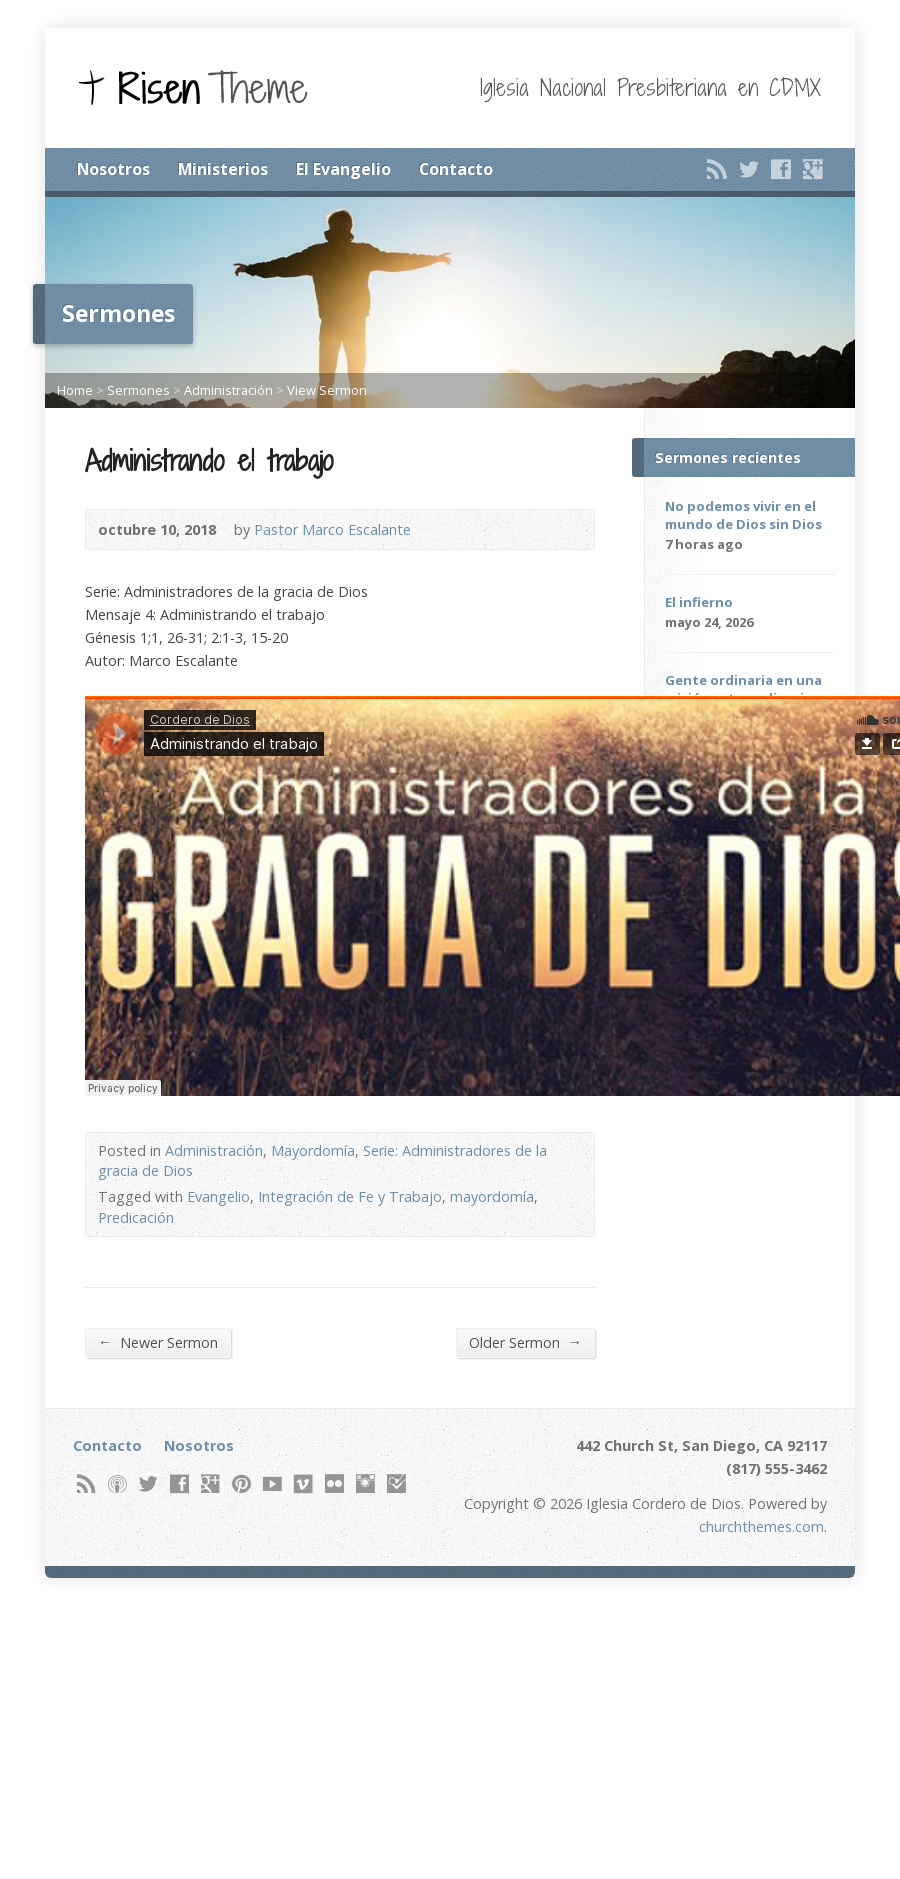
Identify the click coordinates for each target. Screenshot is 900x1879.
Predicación (136, 1217)
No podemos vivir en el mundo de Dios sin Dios (743, 515)
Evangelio (218, 1196)
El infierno (699, 602)
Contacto (456, 169)
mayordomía (492, 1196)
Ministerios (223, 169)
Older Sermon (525, 1342)
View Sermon (327, 390)
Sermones (138, 390)
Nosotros (113, 169)
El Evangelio (343, 169)
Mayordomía (313, 1150)
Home (75, 390)
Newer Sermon (158, 1342)
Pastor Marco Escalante (332, 529)
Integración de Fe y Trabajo (350, 1196)
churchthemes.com (761, 1526)
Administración (228, 390)
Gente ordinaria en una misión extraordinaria (743, 689)
